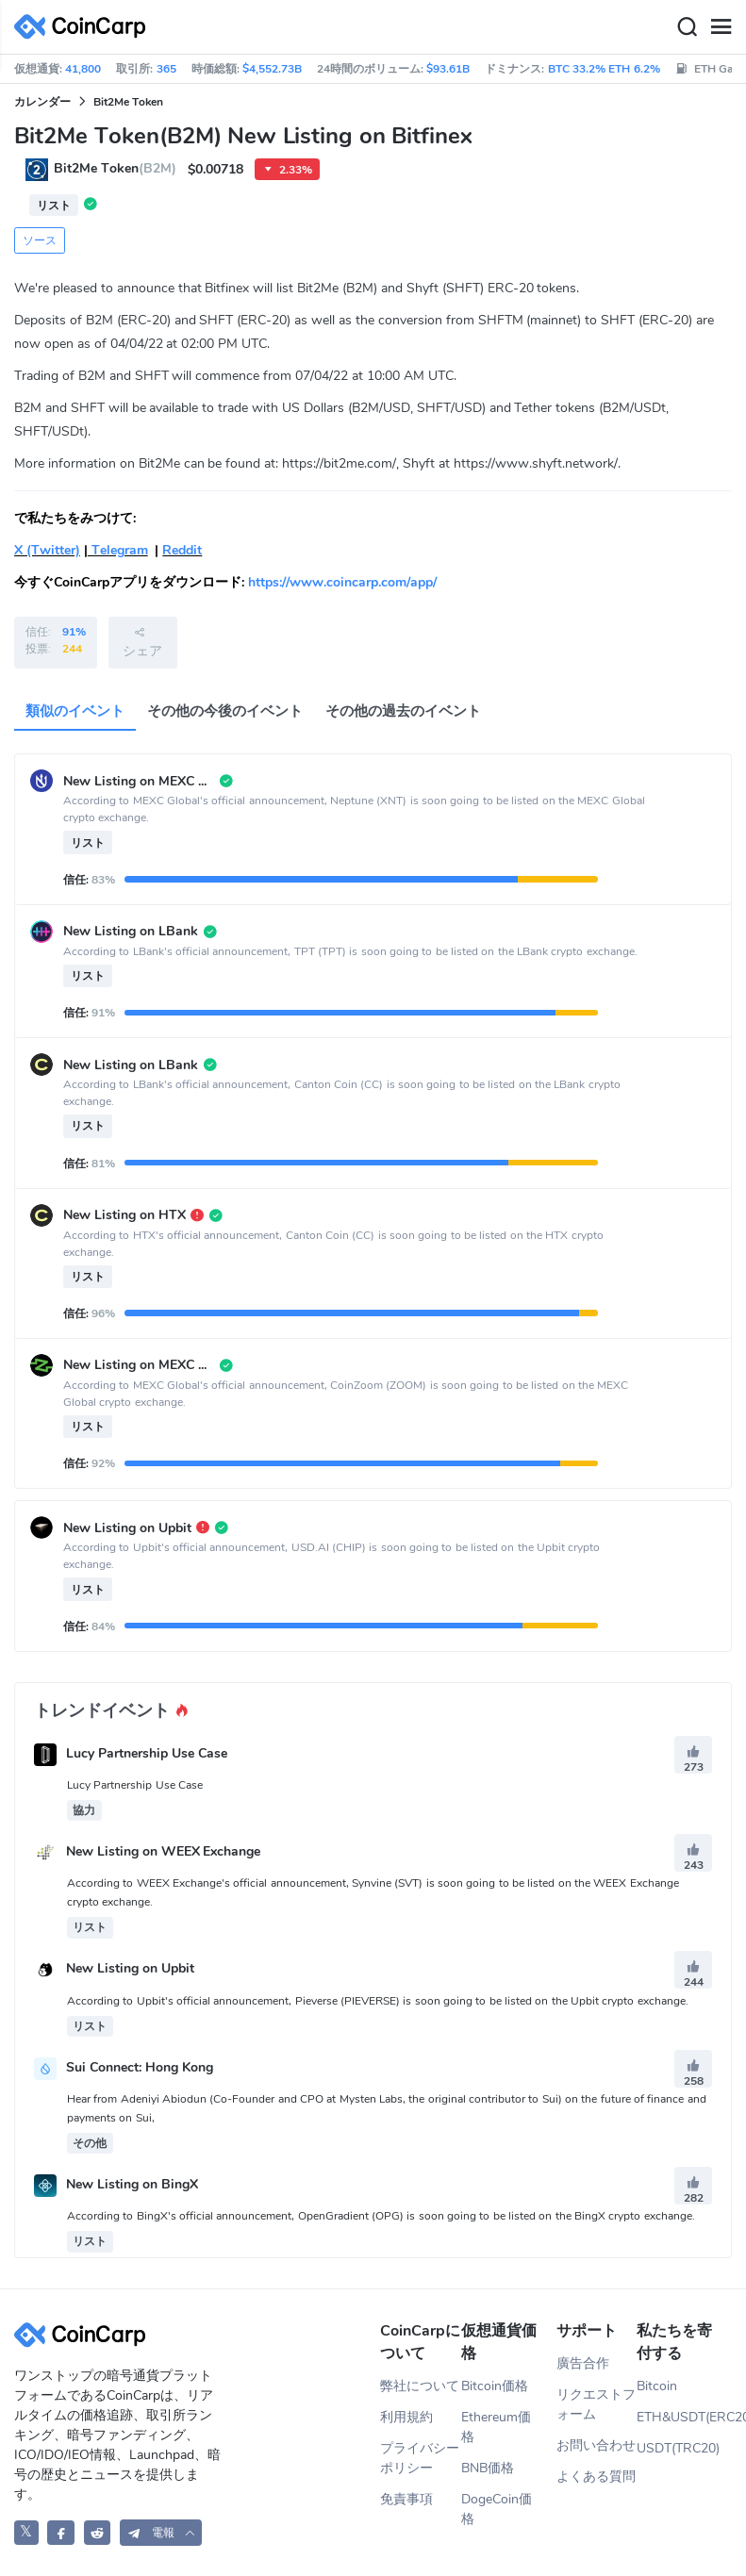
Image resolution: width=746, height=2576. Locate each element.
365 (166, 68)
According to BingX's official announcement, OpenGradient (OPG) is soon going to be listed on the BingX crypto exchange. (381, 2215)
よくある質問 (596, 2476)
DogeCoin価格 (496, 2509)
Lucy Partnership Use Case (146, 1753)
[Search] (686, 27)
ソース (40, 240)
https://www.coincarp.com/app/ (342, 582)
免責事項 (406, 2499)
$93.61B (448, 68)
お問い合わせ (596, 2445)
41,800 (83, 68)
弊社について (419, 2386)
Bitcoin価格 (494, 2386)
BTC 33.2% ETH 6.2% (604, 68)
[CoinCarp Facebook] (61, 2532)
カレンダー (42, 101)
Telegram (118, 550)
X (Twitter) (47, 550)
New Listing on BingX (132, 2185)
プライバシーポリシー (419, 2458)
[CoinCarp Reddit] (97, 2532)
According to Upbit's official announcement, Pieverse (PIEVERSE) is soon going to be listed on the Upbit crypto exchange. (377, 2000)
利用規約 (406, 2417)
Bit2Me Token (128, 101)
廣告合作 (582, 2363)
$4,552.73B (272, 68)
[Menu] (720, 27)
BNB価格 (487, 2468)
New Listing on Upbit (130, 1969)
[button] (161, 2532)
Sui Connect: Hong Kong (139, 2067)
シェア (142, 642)
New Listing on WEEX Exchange (163, 1851)
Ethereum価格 (496, 2427)
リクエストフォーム (596, 2404)
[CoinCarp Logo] (85, 26)
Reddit (182, 550)
